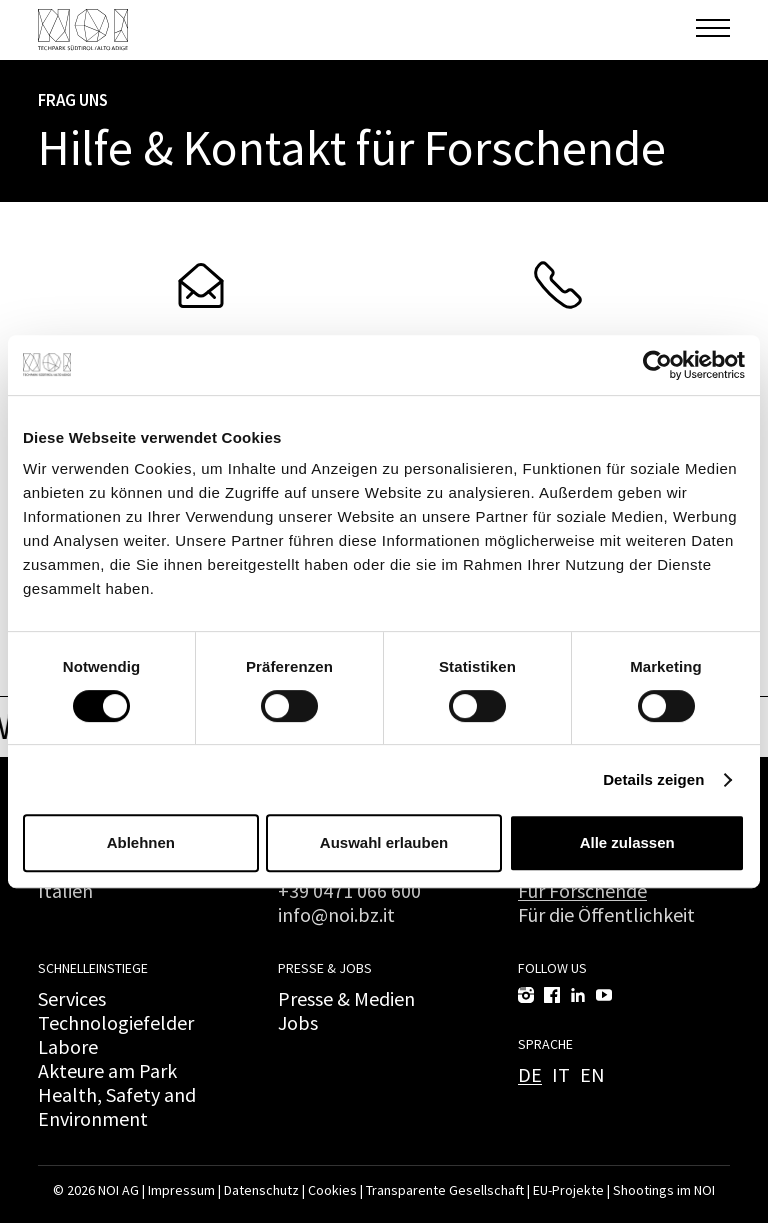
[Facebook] (552, 995)
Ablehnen (141, 842)
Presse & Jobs (325, 968)
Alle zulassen (627, 842)
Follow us (552, 968)
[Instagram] (526, 995)
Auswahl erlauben (384, 842)
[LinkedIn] (578, 995)
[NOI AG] (83, 29)
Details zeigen (653, 779)
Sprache (545, 1044)
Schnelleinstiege (93, 968)
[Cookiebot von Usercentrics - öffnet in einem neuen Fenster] (657, 365)
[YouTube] (604, 995)
